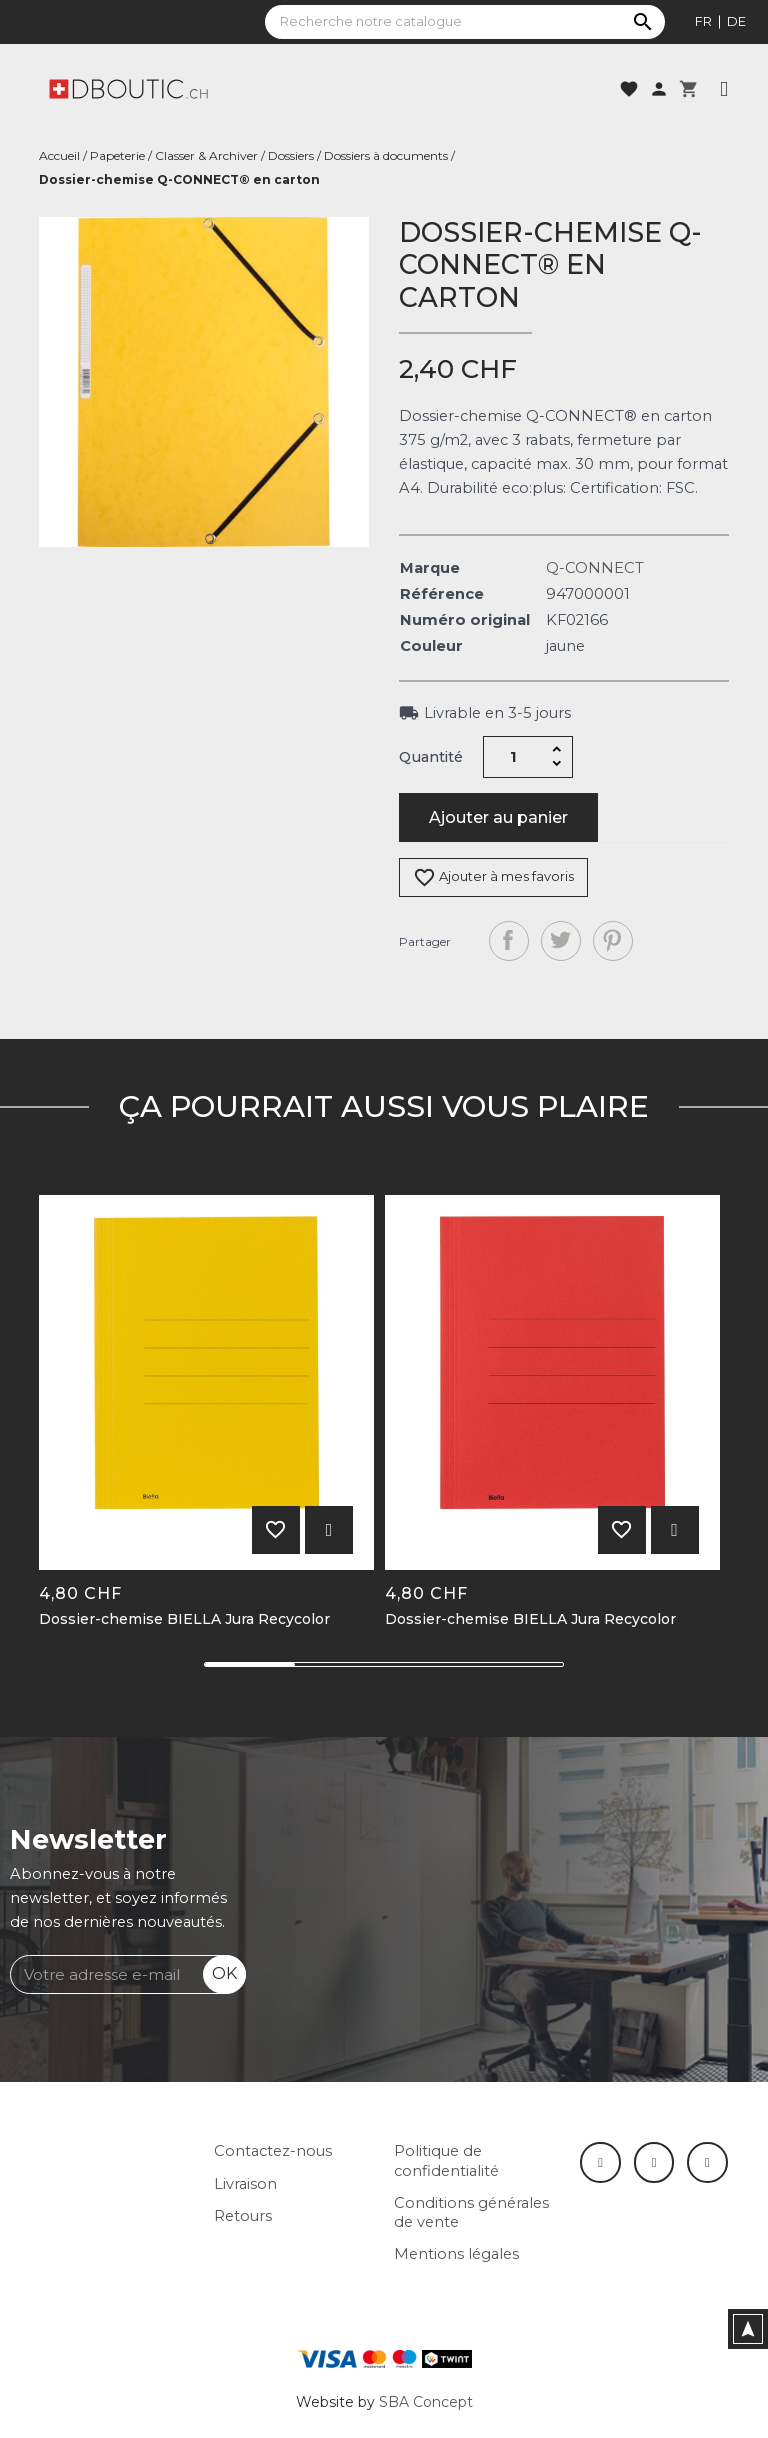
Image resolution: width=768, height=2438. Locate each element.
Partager (509, 941)
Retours (243, 2216)
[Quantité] (514, 757)
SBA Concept (426, 2402)
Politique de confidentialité (446, 2160)
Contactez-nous (273, 2151)
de (736, 21)
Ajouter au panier (498, 817)
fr (703, 21)
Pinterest (613, 941)
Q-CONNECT (595, 568)
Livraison (245, 2184)
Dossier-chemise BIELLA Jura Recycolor (184, 1619)
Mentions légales (456, 2254)
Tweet (561, 941)
